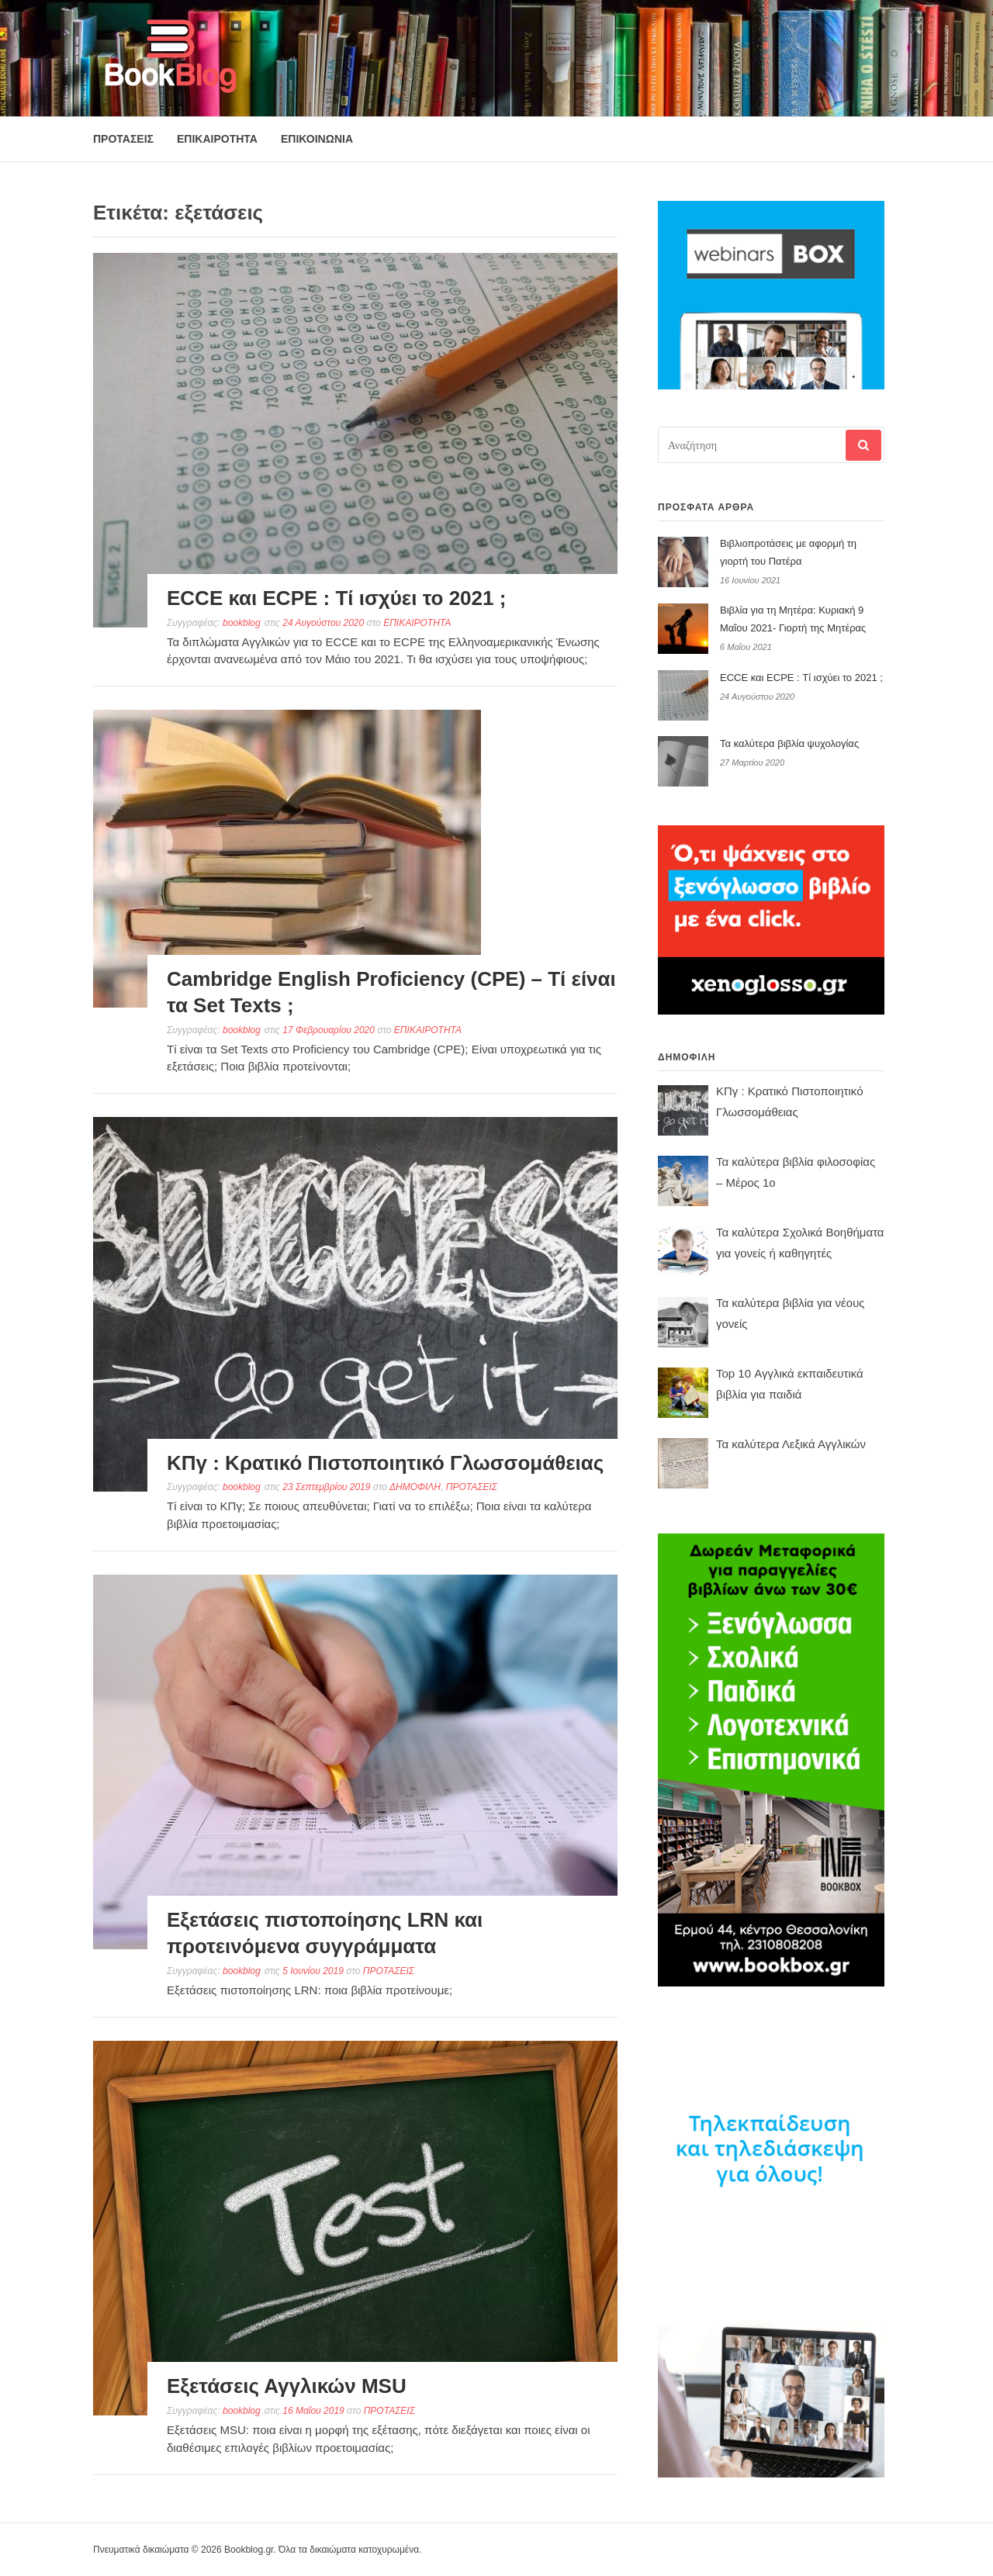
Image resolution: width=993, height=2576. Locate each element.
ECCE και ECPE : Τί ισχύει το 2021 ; (336, 598)
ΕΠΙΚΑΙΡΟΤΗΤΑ (217, 139)
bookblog (242, 622)
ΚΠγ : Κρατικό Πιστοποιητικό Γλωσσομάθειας (385, 1463)
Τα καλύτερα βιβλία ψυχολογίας (789, 743)
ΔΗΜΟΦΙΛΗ (415, 1487)
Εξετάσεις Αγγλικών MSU (287, 2386)
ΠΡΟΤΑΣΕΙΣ (123, 139)
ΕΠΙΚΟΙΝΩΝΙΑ (317, 139)
